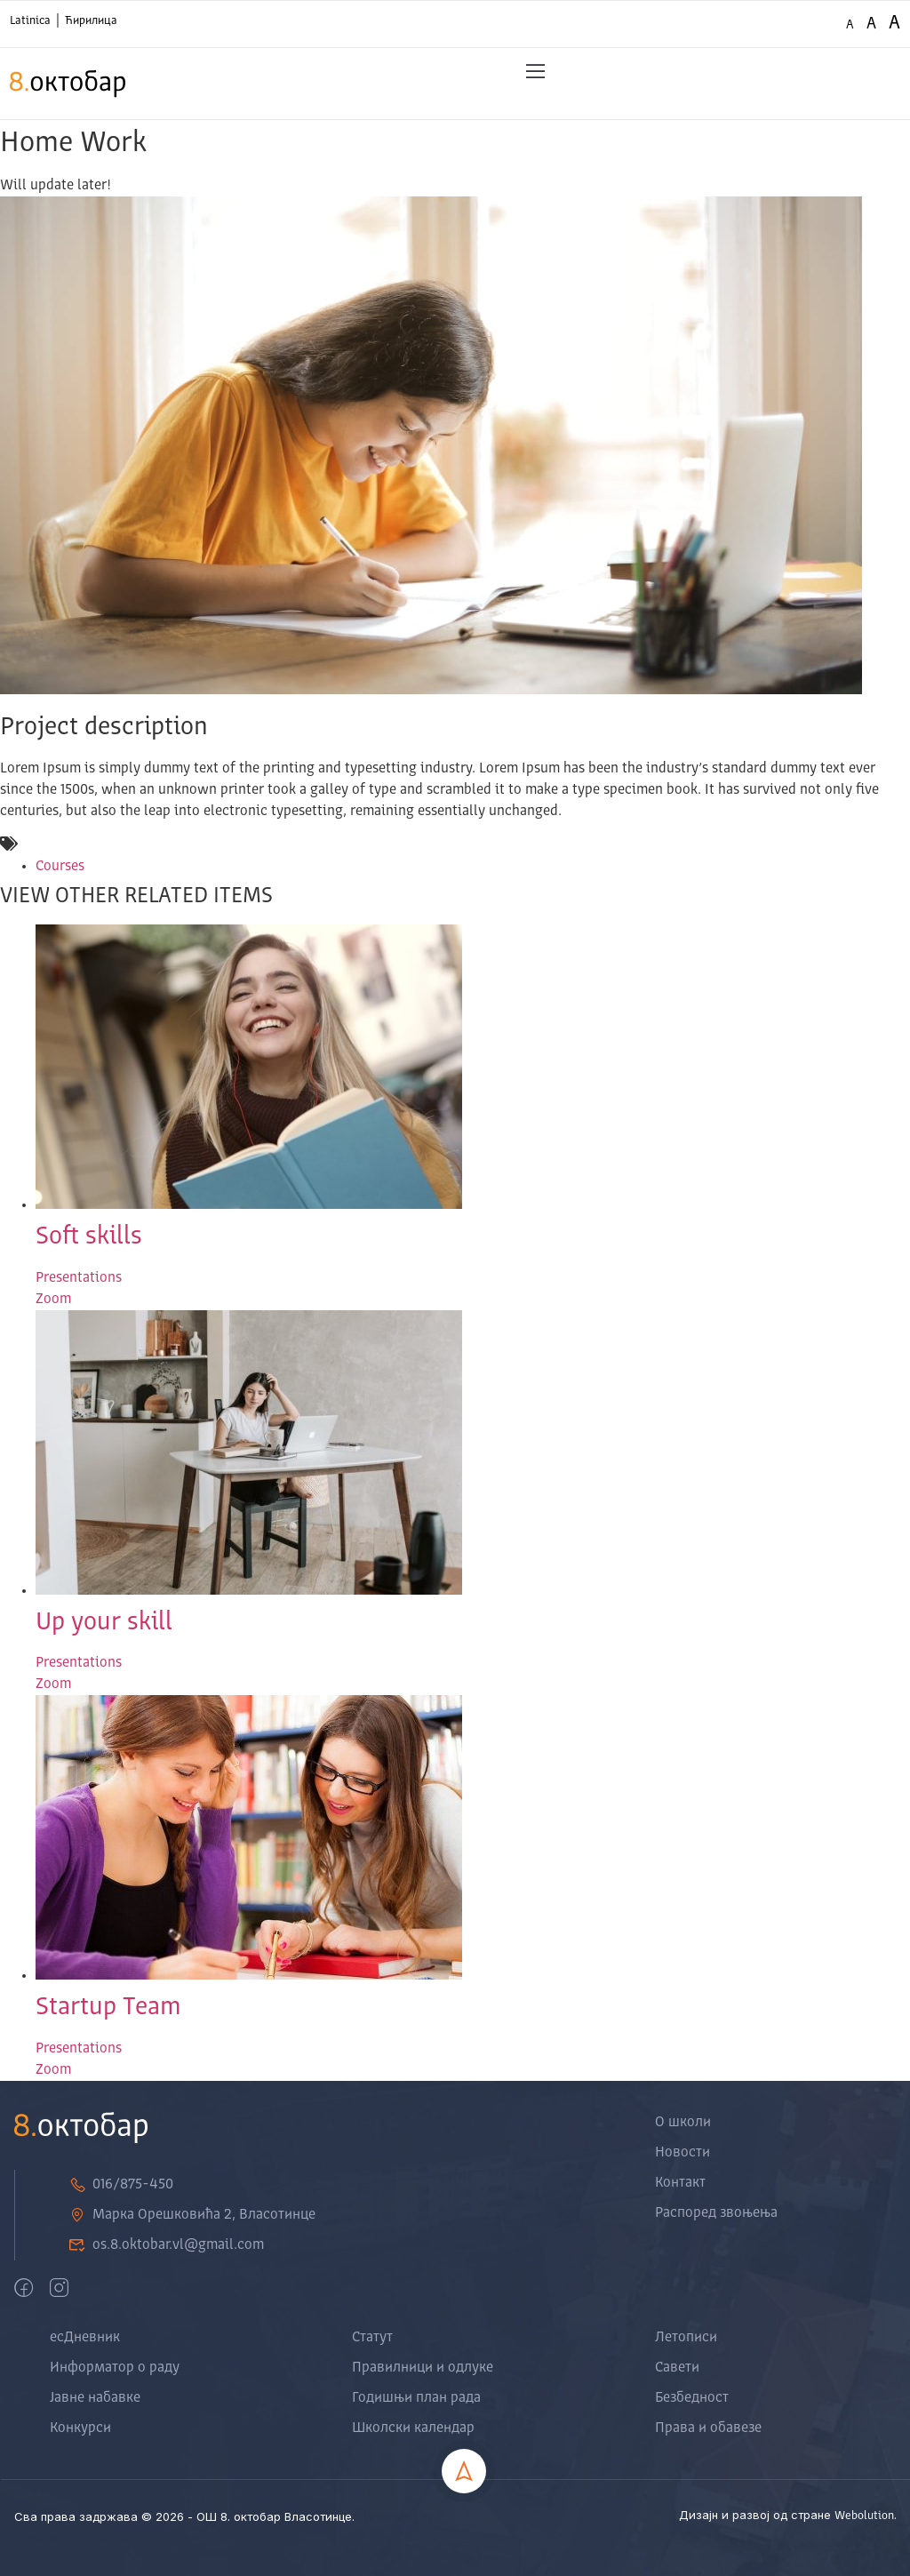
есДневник (85, 2338)
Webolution (864, 2516)
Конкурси (80, 2428)
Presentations (79, 1278)
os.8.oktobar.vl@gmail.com (166, 2245)
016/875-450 (120, 2185)
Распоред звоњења (716, 2213)
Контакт (680, 2183)
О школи (683, 2123)
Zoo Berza (103, 2538)
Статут (372, 2338)
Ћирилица (91, 21)
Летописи (686, 2338)
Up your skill (104, 1623)
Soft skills (89, 1237)
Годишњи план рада (416, 2398)
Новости (682, 2153)
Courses (60, 867)
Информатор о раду (115, 2368)
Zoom (53, 1299)
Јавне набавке (95, 2398)
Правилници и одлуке (422, 2368)
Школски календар (413, 2428)
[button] (535, 71)
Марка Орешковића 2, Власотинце (191, 2215)
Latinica (30, 21)
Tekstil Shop (42, 2538)
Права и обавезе (708, 2428)
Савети (677, 2368)
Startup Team (108, 2008)
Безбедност (692, 2398)
